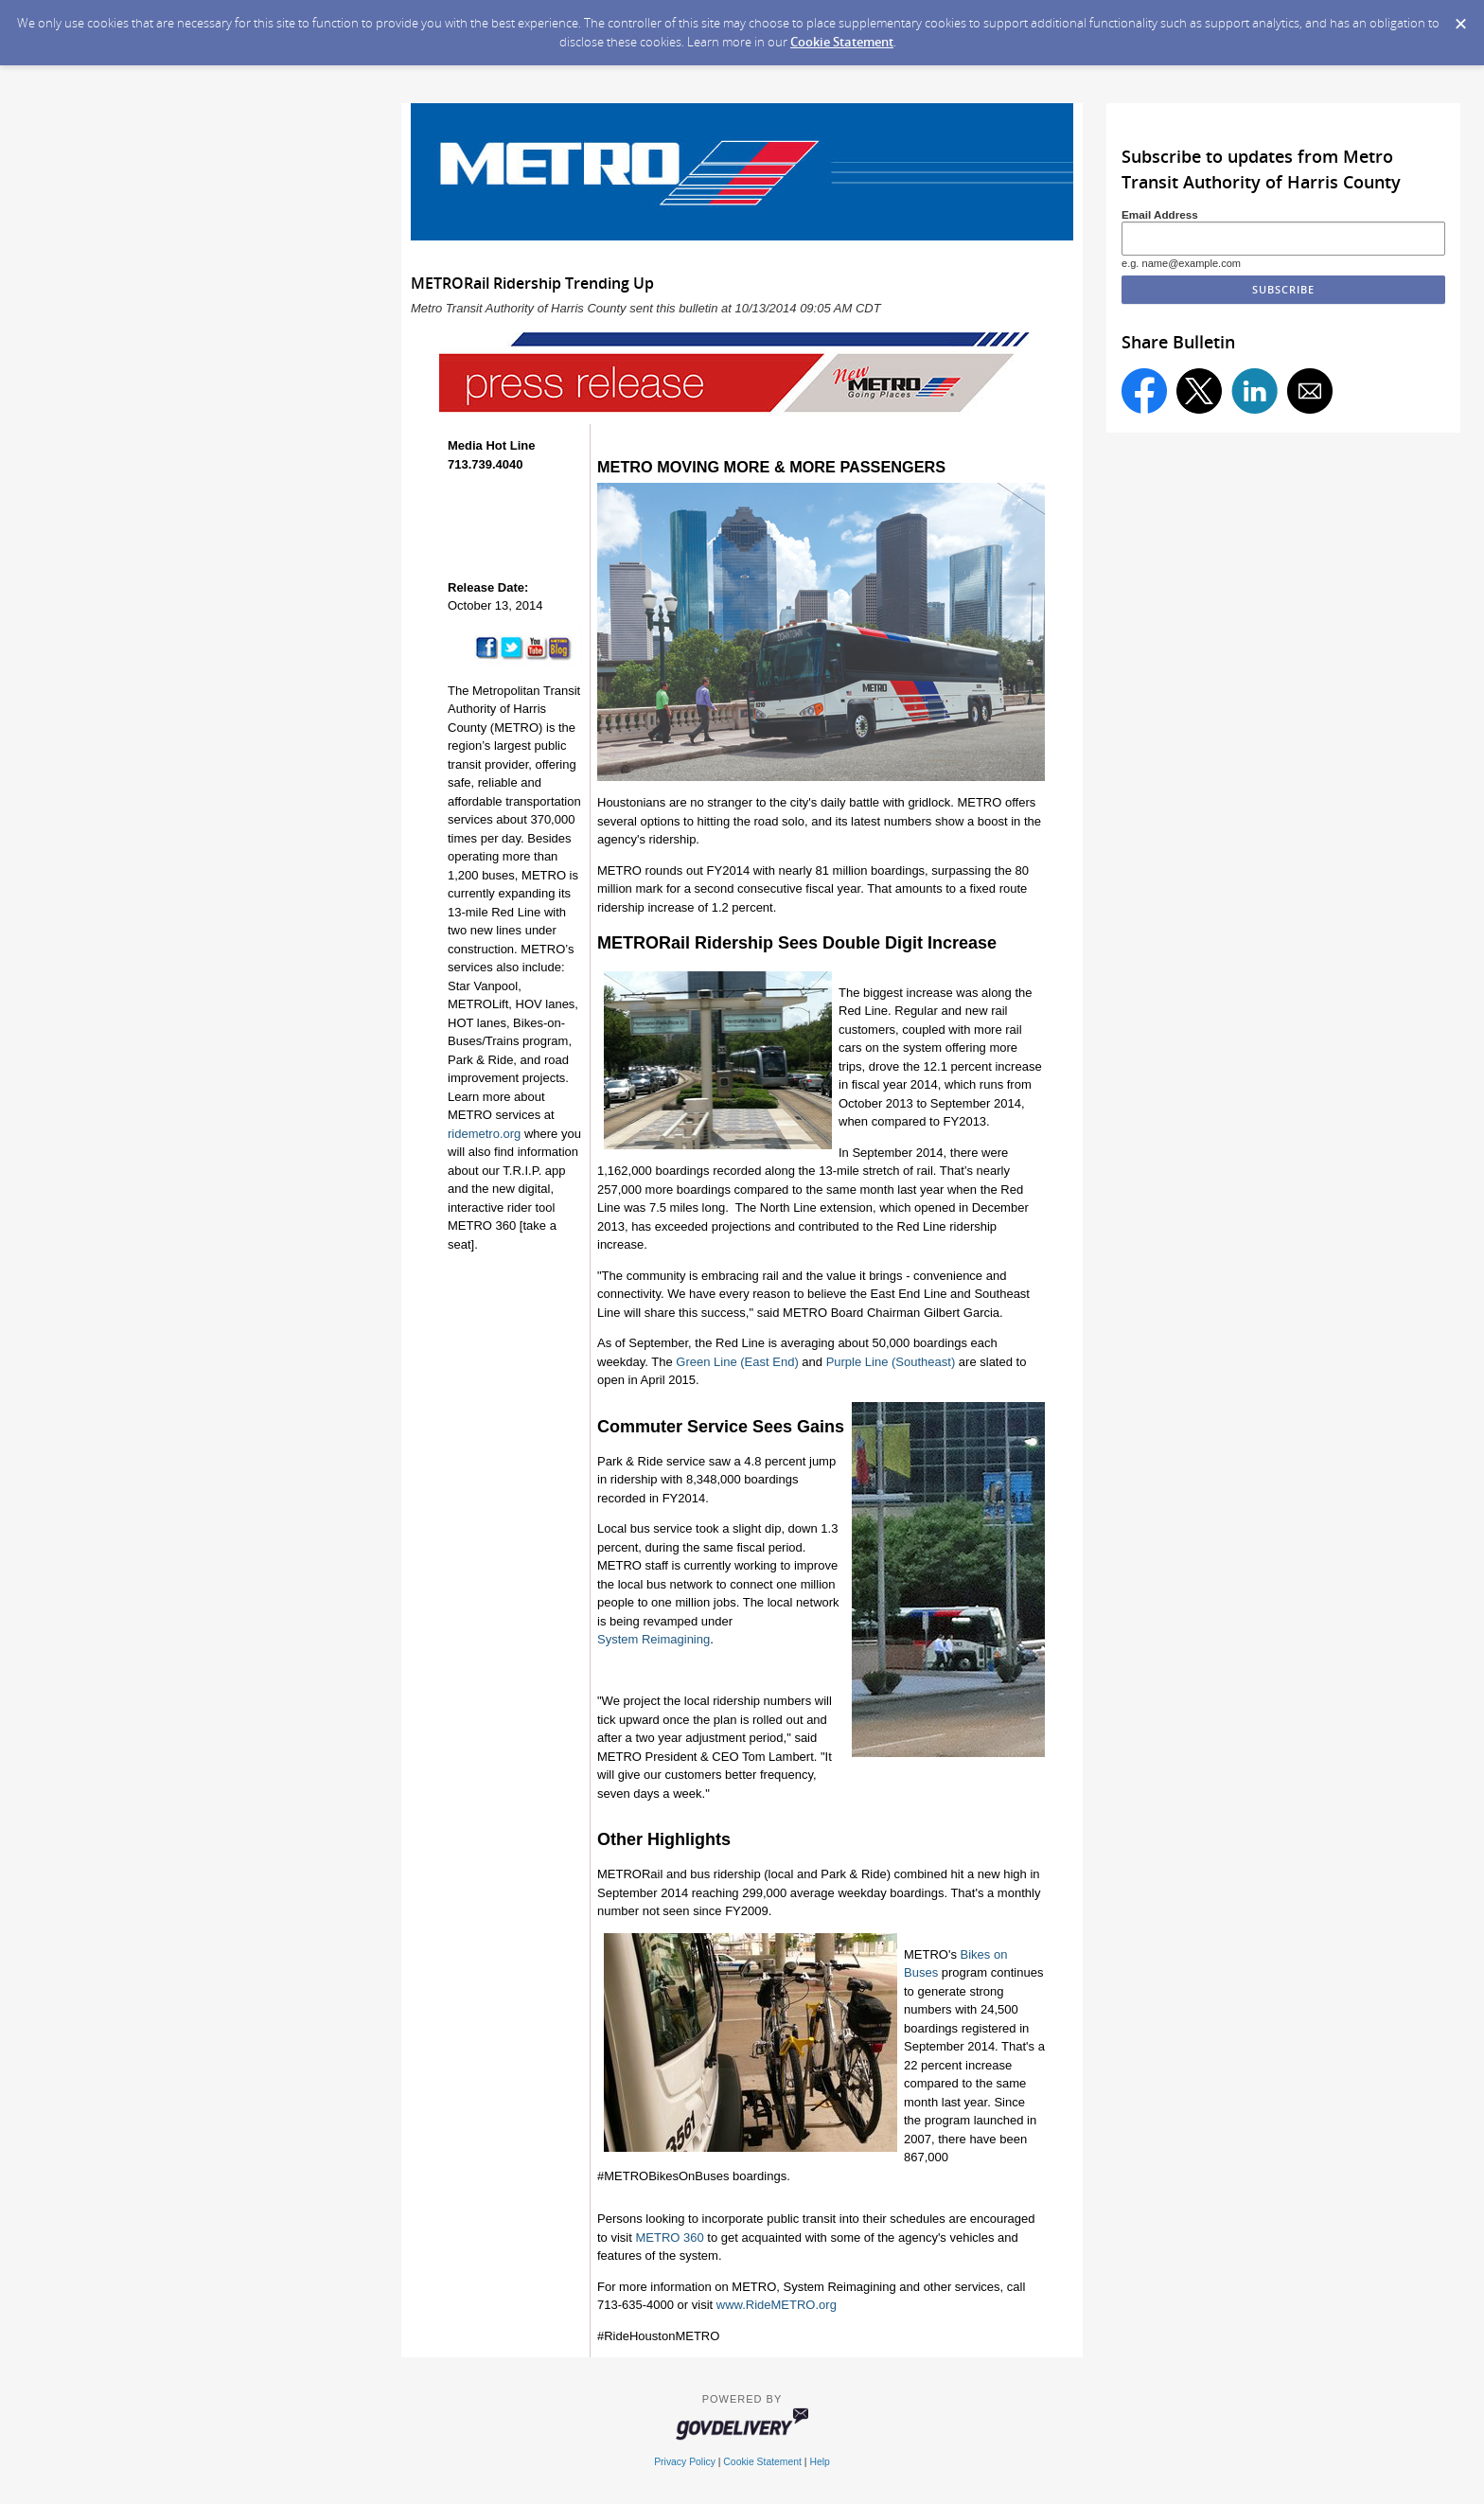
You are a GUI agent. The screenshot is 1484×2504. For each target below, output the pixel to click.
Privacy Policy (685, 2462)
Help (819, 2462)
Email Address (1160, 214)
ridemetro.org (484, 1134)
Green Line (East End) (737, 1362)
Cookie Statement (841, 41)
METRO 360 (669, 2237)
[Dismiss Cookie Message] (1460, 18)
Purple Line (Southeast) (891, 1362)
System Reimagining (653, 1639)
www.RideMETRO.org (776, 2305)
